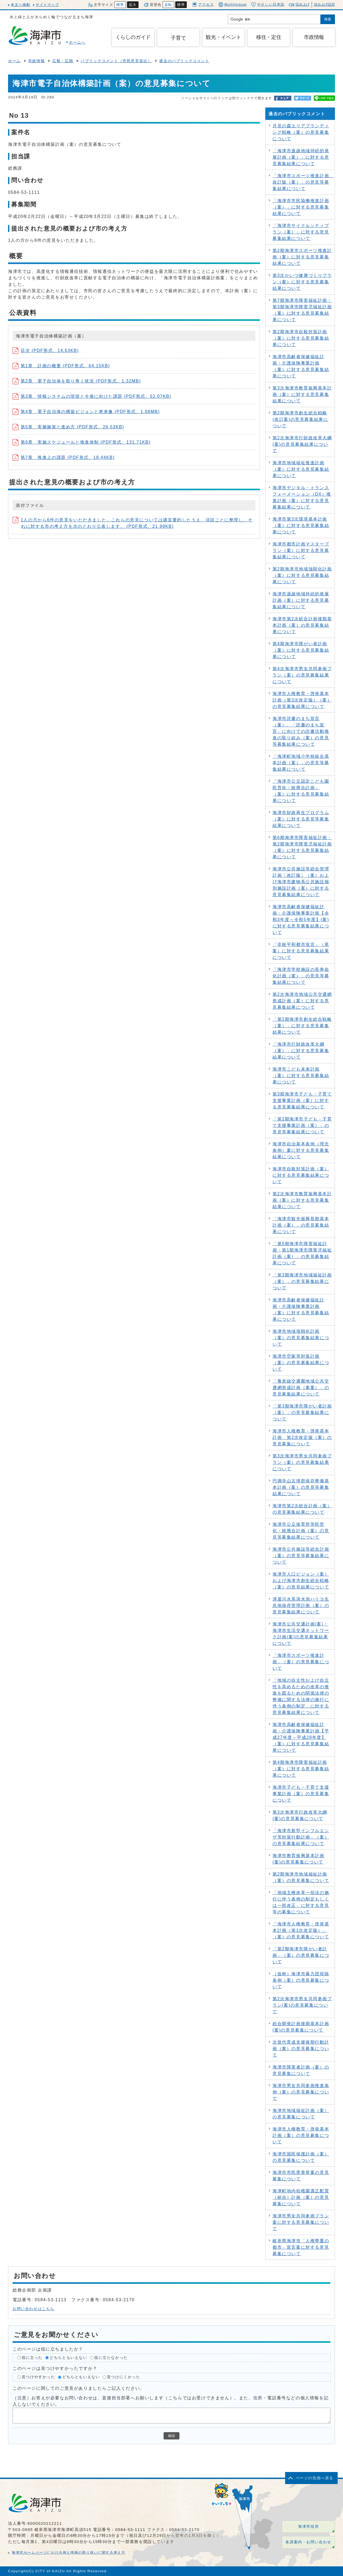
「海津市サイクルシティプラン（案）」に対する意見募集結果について (301, 232)
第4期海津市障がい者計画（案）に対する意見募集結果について (301, 650)
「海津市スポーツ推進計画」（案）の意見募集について (301, 1662)
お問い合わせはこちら (33, 2309)
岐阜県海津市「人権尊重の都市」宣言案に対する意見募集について (301, 2247)
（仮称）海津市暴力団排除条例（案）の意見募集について (301, 1980)
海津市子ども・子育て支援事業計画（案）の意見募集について (301, 1793)
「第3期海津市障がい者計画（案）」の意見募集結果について (302, 1412)
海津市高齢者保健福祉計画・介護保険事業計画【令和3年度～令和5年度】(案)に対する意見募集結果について (301, 919)
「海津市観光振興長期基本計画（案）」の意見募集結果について (301, 1225)
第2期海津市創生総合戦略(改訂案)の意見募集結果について (300, 419)
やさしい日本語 (268, 4)
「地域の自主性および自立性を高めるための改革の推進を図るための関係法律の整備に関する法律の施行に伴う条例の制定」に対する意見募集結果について (301, 1696)
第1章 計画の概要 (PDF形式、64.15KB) (61, 365)
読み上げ (303, 4)
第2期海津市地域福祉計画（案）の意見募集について (301, 1877)
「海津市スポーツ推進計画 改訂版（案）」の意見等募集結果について (303, 182)
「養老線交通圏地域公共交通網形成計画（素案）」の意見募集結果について (301, 1387)
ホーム (14, 61)
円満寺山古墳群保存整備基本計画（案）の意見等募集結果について (301, 1487)
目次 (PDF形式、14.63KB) (46, 350)
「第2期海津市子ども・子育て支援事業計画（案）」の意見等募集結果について (302, 1125)
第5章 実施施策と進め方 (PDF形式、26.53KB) (68, 427)
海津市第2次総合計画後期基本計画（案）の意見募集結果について (302, 625)
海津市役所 (308, 2527)
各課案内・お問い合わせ (308, 2542)
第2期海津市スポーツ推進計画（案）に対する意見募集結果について (302, 257)
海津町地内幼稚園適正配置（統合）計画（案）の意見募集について (301, 2197)
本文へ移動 (20, 5)
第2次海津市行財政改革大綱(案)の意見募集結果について (302, 444)
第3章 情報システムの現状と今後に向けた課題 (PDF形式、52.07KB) (92, 396)
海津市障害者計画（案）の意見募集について (301, 2070)
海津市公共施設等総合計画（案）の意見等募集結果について (301, 1555)
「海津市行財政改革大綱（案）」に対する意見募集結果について (301, 1050)
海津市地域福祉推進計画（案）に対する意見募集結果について (301, 469)
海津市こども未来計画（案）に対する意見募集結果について (301, 1075)
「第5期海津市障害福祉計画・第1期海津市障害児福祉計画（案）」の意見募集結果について (302, 1253)
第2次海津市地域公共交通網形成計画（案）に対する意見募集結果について (302, 1000)
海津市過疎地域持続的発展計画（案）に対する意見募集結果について (301, 600)
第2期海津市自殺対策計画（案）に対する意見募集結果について (301, 338)
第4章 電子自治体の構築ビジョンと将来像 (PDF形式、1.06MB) (86, 411)
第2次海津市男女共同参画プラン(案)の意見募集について (302, 2005)
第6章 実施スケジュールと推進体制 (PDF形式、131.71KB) (82, 442)
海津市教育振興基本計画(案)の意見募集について (299, 1858)
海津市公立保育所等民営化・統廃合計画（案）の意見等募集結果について (301, 1530)
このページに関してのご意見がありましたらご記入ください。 (79, 2388)
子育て (178, 38)
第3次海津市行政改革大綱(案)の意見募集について (300, 1815)
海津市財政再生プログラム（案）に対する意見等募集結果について (301, 819)
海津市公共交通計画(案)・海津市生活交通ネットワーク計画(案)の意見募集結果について (301, 1634)
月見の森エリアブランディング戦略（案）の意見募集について (301, 132)
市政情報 (36, 61)
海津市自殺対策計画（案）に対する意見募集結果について (301, 1175)
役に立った (32, 2358)
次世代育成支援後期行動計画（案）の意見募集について (301, 2048)
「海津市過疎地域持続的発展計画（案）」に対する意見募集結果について (301, 157)
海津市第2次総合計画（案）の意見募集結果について (302, 1509)
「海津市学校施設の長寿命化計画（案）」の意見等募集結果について (301, 976)
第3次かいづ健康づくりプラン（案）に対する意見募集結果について (302, 282)
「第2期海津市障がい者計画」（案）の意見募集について (301, 1955)
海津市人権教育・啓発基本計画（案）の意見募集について (301, 2135)
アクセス (203, 4)
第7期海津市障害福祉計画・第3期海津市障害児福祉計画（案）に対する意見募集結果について (302, 310)
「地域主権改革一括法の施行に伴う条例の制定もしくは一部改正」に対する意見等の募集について (301, 1902)
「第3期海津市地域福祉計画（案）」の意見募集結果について (302, 1281)
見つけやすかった (38, 2377)
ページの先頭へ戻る (314, 2478)
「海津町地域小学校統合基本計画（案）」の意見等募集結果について (301, 762)
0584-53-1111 (130, 2529)
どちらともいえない (68, 2358)
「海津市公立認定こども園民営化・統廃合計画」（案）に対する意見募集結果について (301, 791)
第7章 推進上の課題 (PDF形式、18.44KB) (64, 457)
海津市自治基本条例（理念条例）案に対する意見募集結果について (301, 1150)
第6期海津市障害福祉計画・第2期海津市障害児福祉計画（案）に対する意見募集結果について (302, 847)
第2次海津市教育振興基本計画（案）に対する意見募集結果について (302, 1200)
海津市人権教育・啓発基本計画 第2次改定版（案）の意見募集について (302, 1437)
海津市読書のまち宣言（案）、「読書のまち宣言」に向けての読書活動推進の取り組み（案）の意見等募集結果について (301, 731)
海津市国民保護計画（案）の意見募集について (301, 2157)
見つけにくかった (123, 2377)
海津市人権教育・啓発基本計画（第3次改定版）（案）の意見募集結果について (302, 700)
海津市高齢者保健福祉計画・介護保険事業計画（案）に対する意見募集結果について (301, 366)
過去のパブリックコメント (184, 61)
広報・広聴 (62, 61)
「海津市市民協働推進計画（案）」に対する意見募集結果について (301, 207)
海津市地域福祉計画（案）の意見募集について (301, 2113)
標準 (120, 5)
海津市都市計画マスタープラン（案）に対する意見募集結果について (301, 550)
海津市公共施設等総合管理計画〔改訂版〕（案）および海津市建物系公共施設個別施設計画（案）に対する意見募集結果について (301, 882)
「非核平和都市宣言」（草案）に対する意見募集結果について (301, 951)
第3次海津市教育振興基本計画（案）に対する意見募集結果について (302, 394)
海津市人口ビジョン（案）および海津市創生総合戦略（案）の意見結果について (301, 1580)
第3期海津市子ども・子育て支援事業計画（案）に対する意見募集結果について (302, 1100)
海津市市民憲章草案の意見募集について (301, 2175)
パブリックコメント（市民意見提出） (116, 61)
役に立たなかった (111, 2358)
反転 (168, 5)
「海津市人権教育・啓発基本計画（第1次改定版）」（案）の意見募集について (301, 1930)
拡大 (133, 5)
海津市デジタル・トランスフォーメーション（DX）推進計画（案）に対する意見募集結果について (302, 497)
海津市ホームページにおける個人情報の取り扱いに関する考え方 (68, 2553)
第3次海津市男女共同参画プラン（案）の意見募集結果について (302, 1462)
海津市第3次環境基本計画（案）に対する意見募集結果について (301, 525)
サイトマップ (47, 5)
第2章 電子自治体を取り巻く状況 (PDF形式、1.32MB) (77, 381)
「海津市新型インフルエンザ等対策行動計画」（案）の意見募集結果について (301, 1837)
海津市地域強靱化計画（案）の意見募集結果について (301, 1337)
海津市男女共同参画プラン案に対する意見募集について (301, 2222)
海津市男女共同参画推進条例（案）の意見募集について (301, 2092)
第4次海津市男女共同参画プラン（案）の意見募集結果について (302, 675)
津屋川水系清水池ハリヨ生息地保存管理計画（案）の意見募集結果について (301, 1605)
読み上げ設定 (324, 4)
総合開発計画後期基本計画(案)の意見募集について (301, 2026)
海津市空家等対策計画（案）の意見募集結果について (301, 1362)
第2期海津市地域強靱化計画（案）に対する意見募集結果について (302, 575)
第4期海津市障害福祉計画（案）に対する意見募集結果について (301, 1768)
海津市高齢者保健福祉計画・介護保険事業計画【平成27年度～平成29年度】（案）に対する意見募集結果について (301, 1737)
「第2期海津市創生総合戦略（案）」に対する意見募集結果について (302, 1025)
